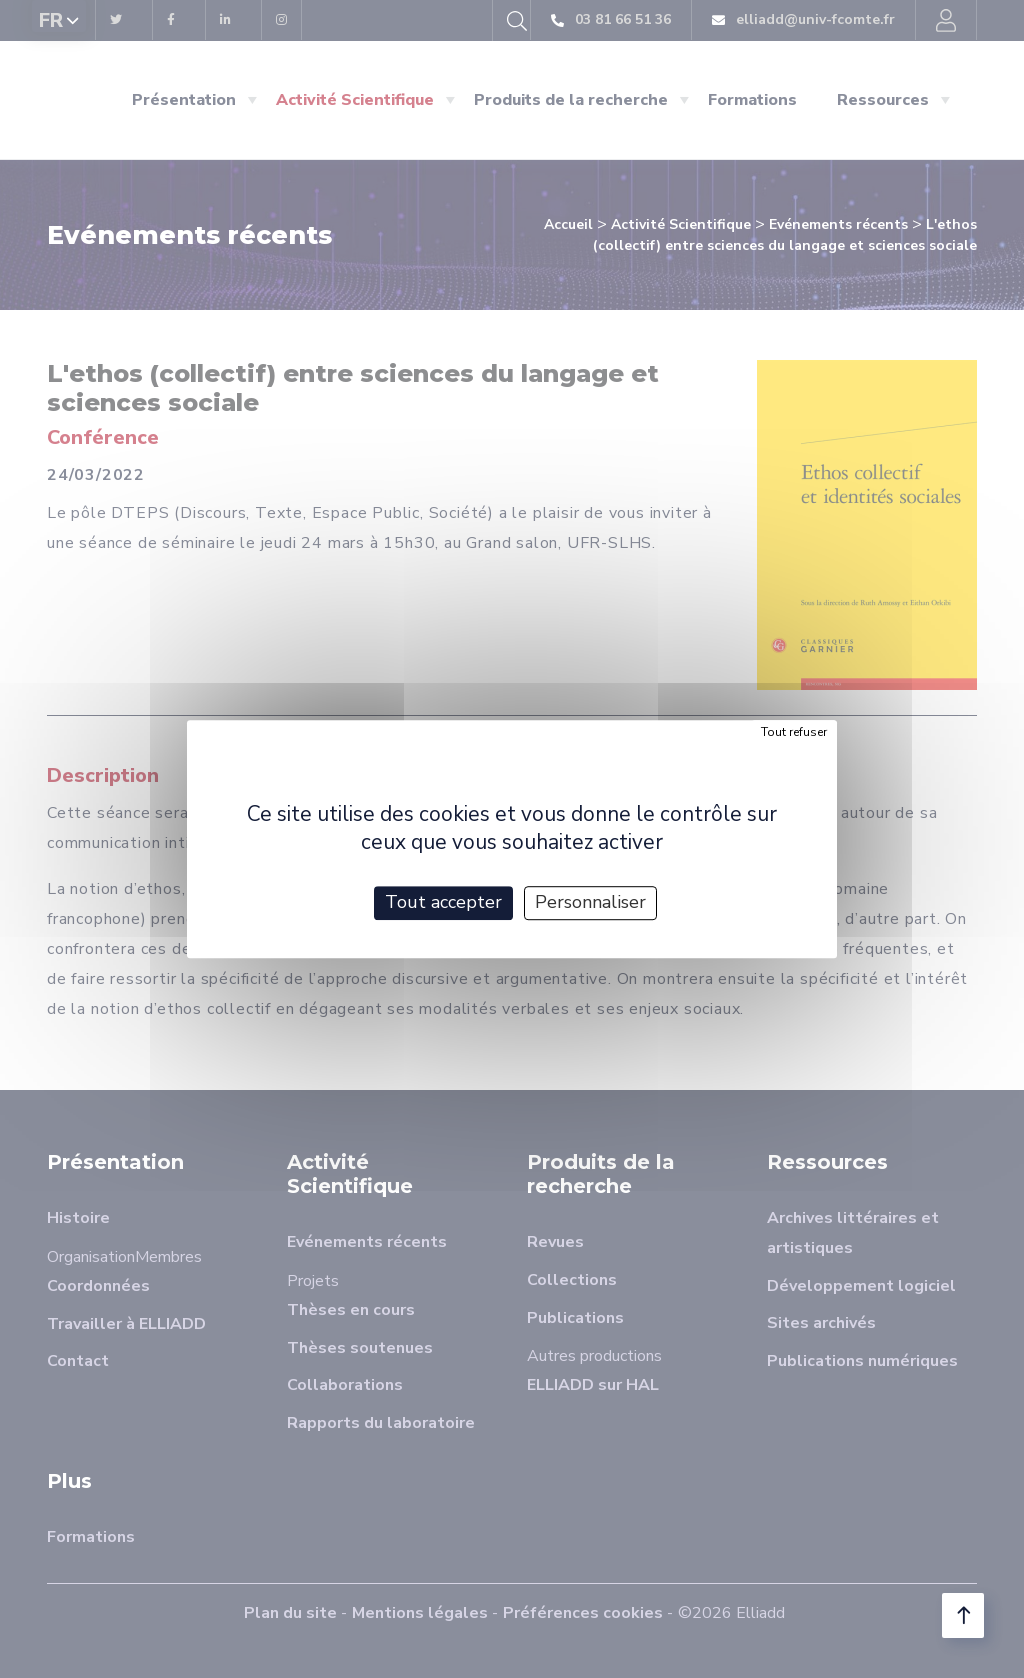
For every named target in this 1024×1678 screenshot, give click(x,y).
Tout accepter (443, 902)
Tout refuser (794, 732)
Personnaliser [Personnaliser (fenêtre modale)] (590, 902)
